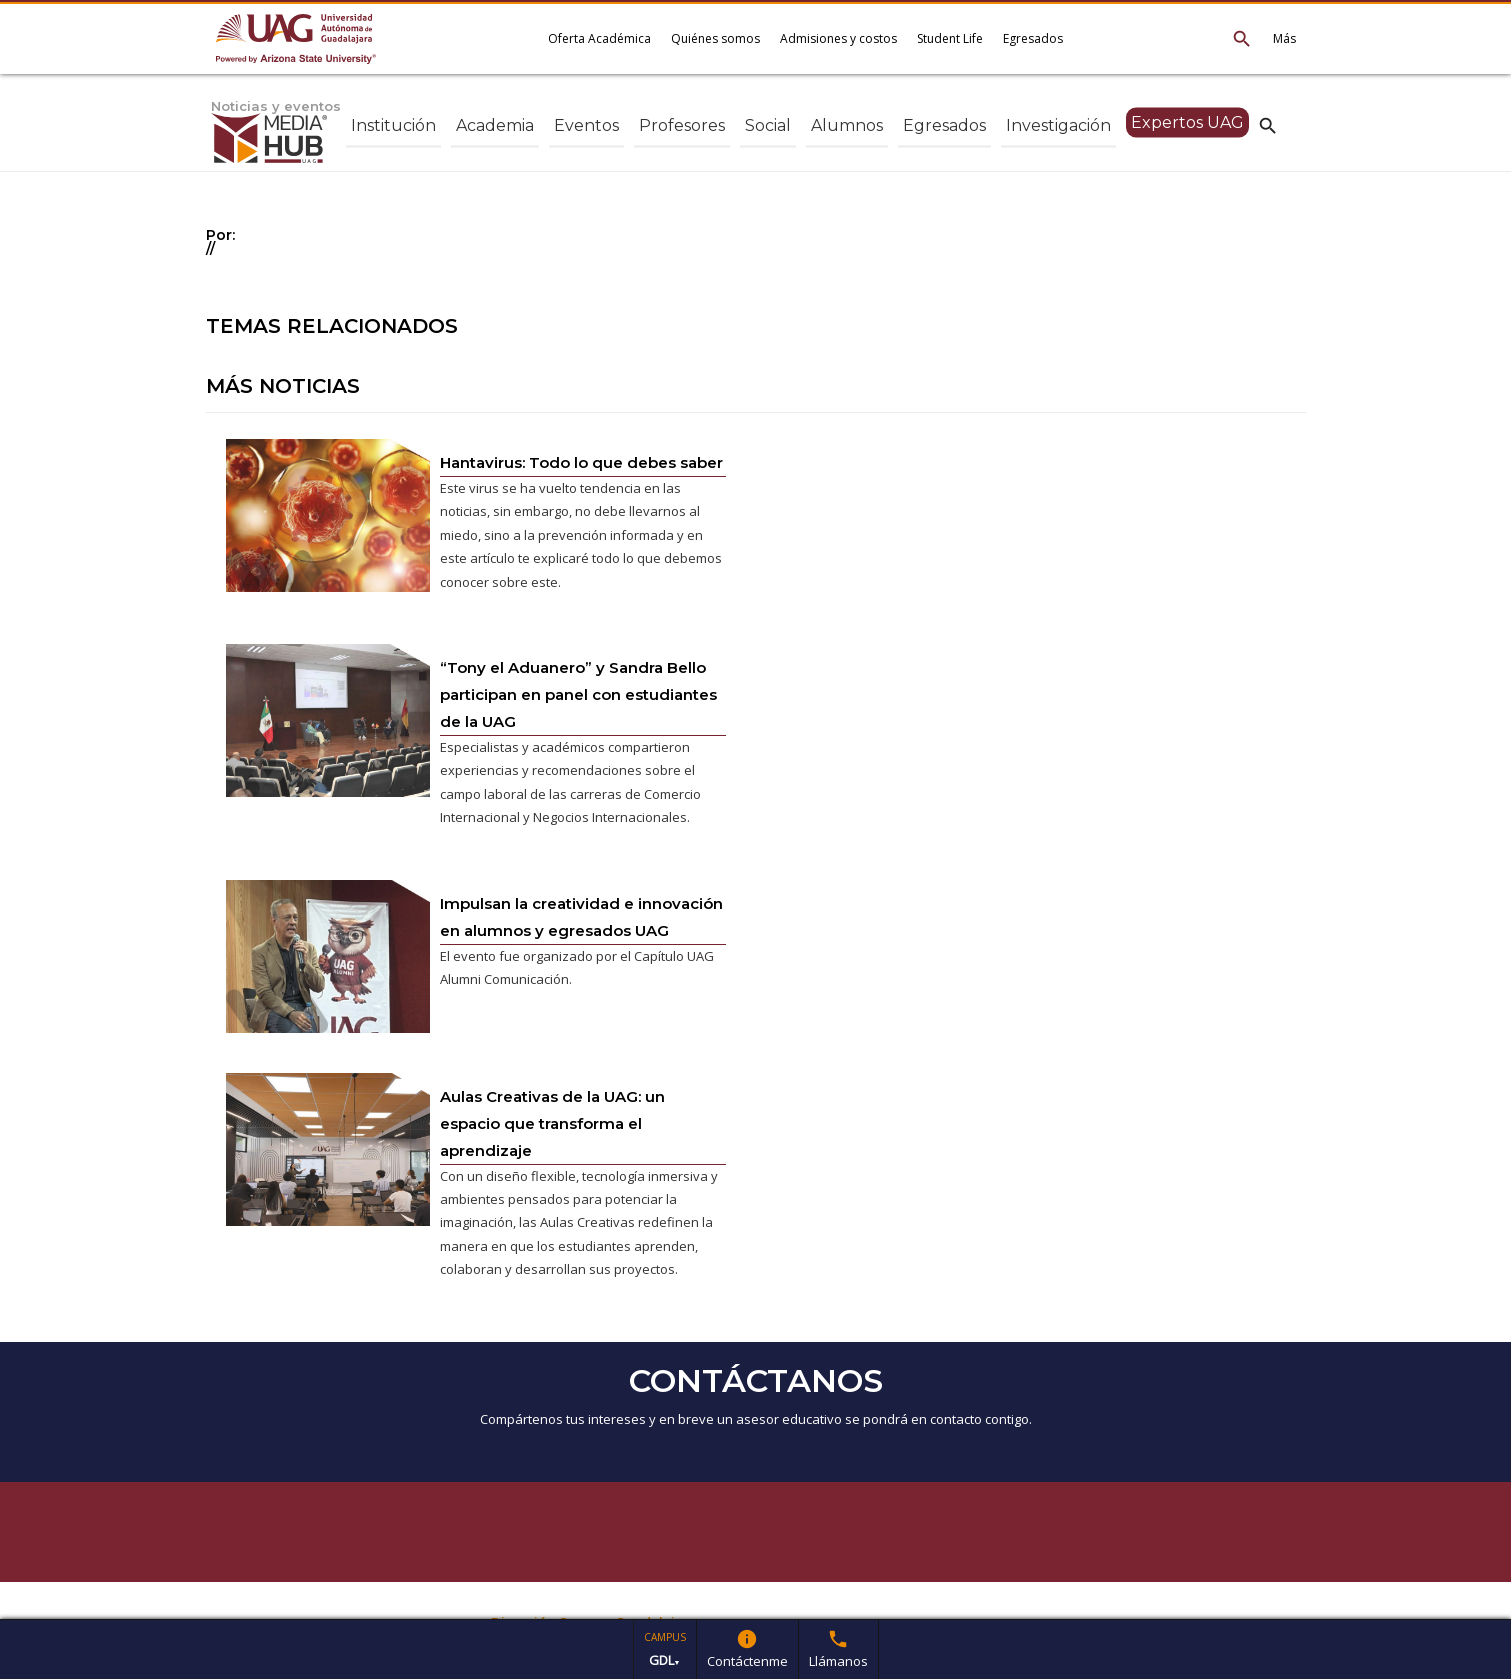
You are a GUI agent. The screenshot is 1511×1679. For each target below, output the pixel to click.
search (1268, 125)
